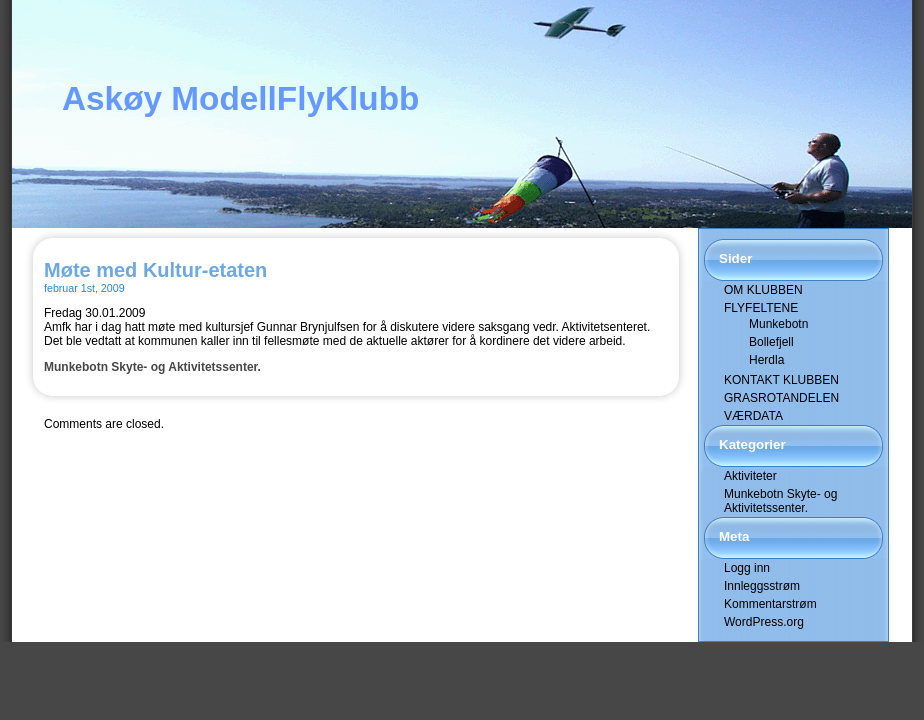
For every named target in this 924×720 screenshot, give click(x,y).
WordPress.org (764, 622)
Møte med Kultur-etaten (155, 270)
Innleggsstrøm (762, 586)
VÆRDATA (753, 416)
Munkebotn (778, 324)
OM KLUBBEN (763, 290)
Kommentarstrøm (770, 604)
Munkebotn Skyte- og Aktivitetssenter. (152, 367)
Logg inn (747, 568)
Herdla (766, 360)
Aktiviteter (750, 476)
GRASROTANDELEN (781, 398)
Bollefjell (771, 342)
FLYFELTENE (761, 308)
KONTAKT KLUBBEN (781, 380)
